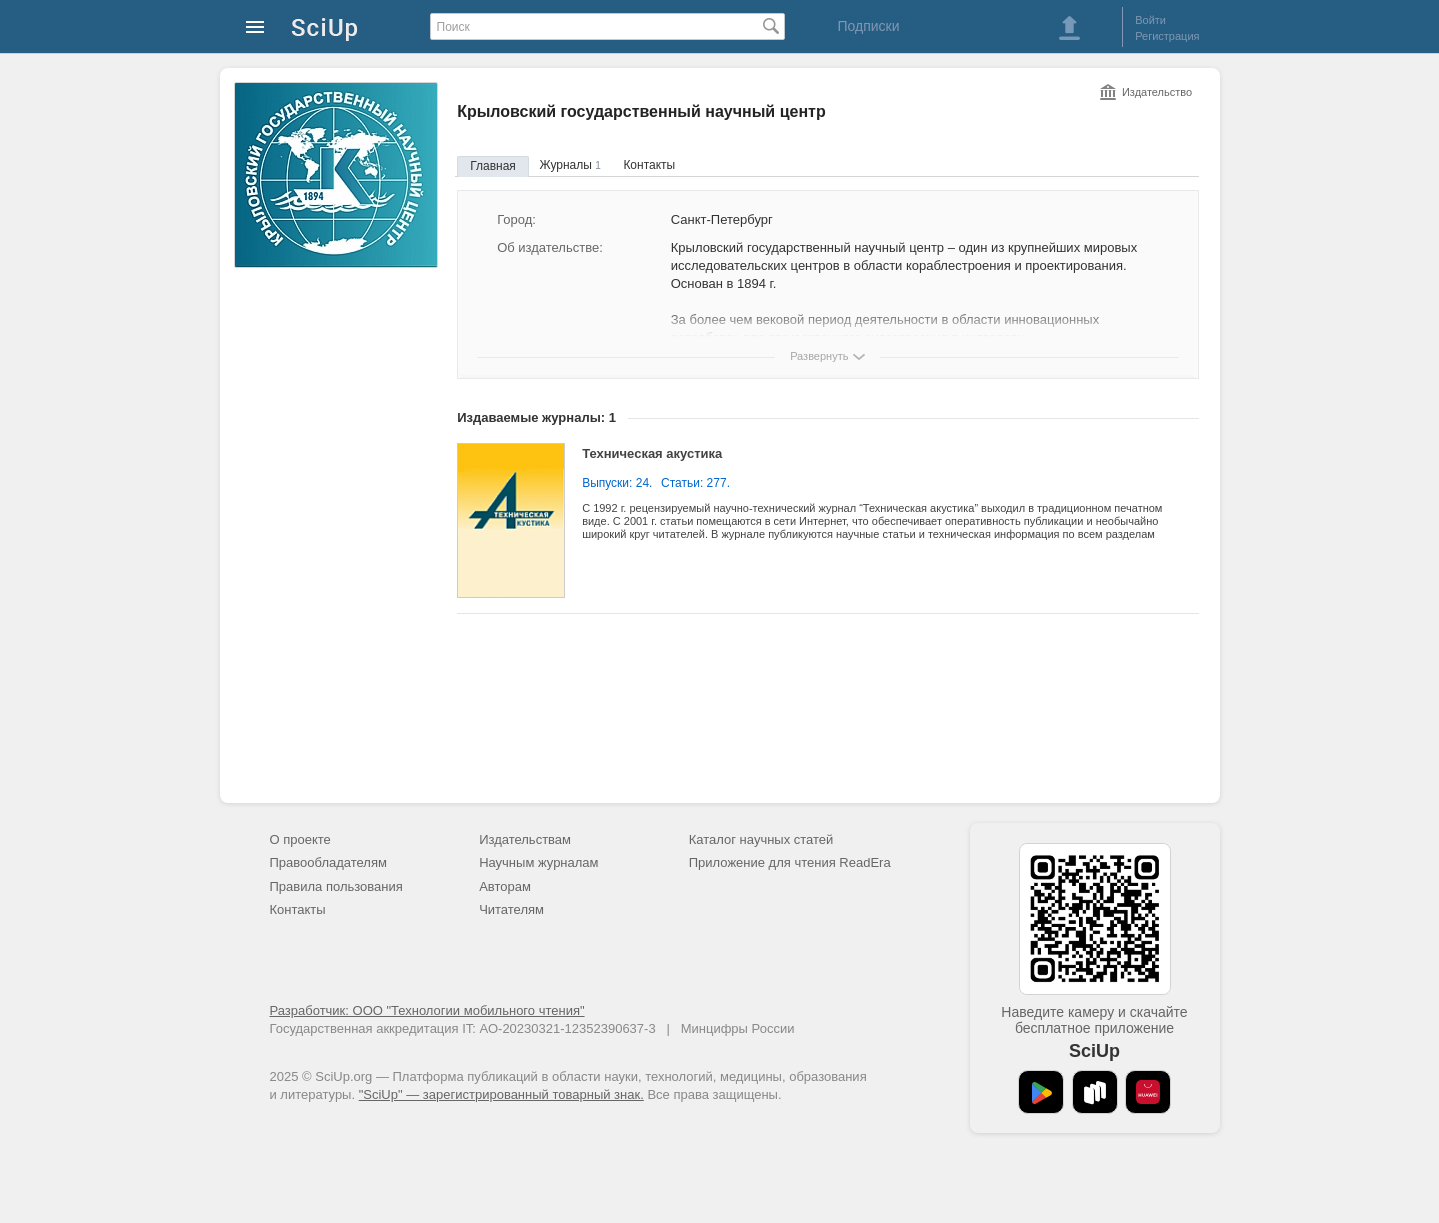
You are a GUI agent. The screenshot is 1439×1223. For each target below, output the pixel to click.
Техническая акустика (652, 453)
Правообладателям (328, 862)
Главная (493, 166)
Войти (1150, 20)
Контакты (649, 165)
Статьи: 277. (695, 483)
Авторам (505, 886)
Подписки (868, 26)
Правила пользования (336, 886)
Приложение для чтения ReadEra (790, 862)
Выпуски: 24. (617, 483)
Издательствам (525, 839)
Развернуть (819, 356)
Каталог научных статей (761, 839)
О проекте (300, 839)
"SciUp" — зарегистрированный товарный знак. (501, 1094)
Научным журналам (538, 862)
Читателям (511, 909)
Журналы (569, 165)
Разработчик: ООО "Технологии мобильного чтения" (427, 1010)
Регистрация (1167, 36)
